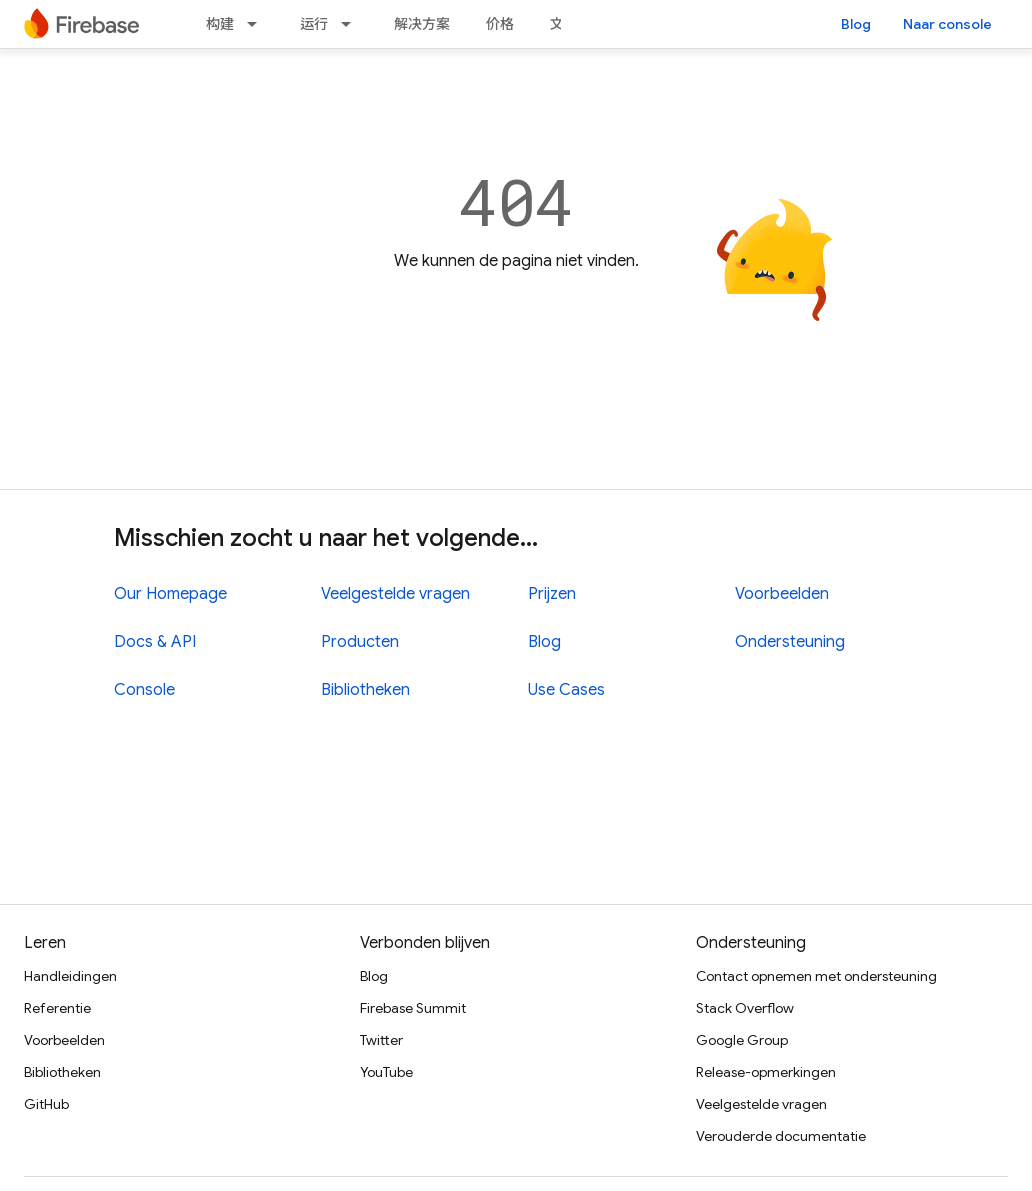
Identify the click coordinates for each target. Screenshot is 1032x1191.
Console (144, 690)
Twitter (381, 1040)
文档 (564, 24)
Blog (856, 24)
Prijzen (552, 594)
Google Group (742, 1040)
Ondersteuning (790, 642)
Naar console (947, 24)
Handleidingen (70, 976)
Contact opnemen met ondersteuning (816, 976)
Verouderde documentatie (781, 1136)
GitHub (46, 1104)
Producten (360, 642)
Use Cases (566, 690)
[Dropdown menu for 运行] (352, 24)
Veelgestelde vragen (395, 594)
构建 (220, 24)
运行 (314, 24)
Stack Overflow (745, 1008)
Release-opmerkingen (766, 1072)
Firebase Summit (413, 1008)
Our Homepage (170, 594)
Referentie (57, 1008)
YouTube (386, 1072)
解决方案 (422, 24)
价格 (500, 24)
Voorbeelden (782, 594)
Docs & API (155, 642)
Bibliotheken (365, 690)
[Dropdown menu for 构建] (258, 24)
